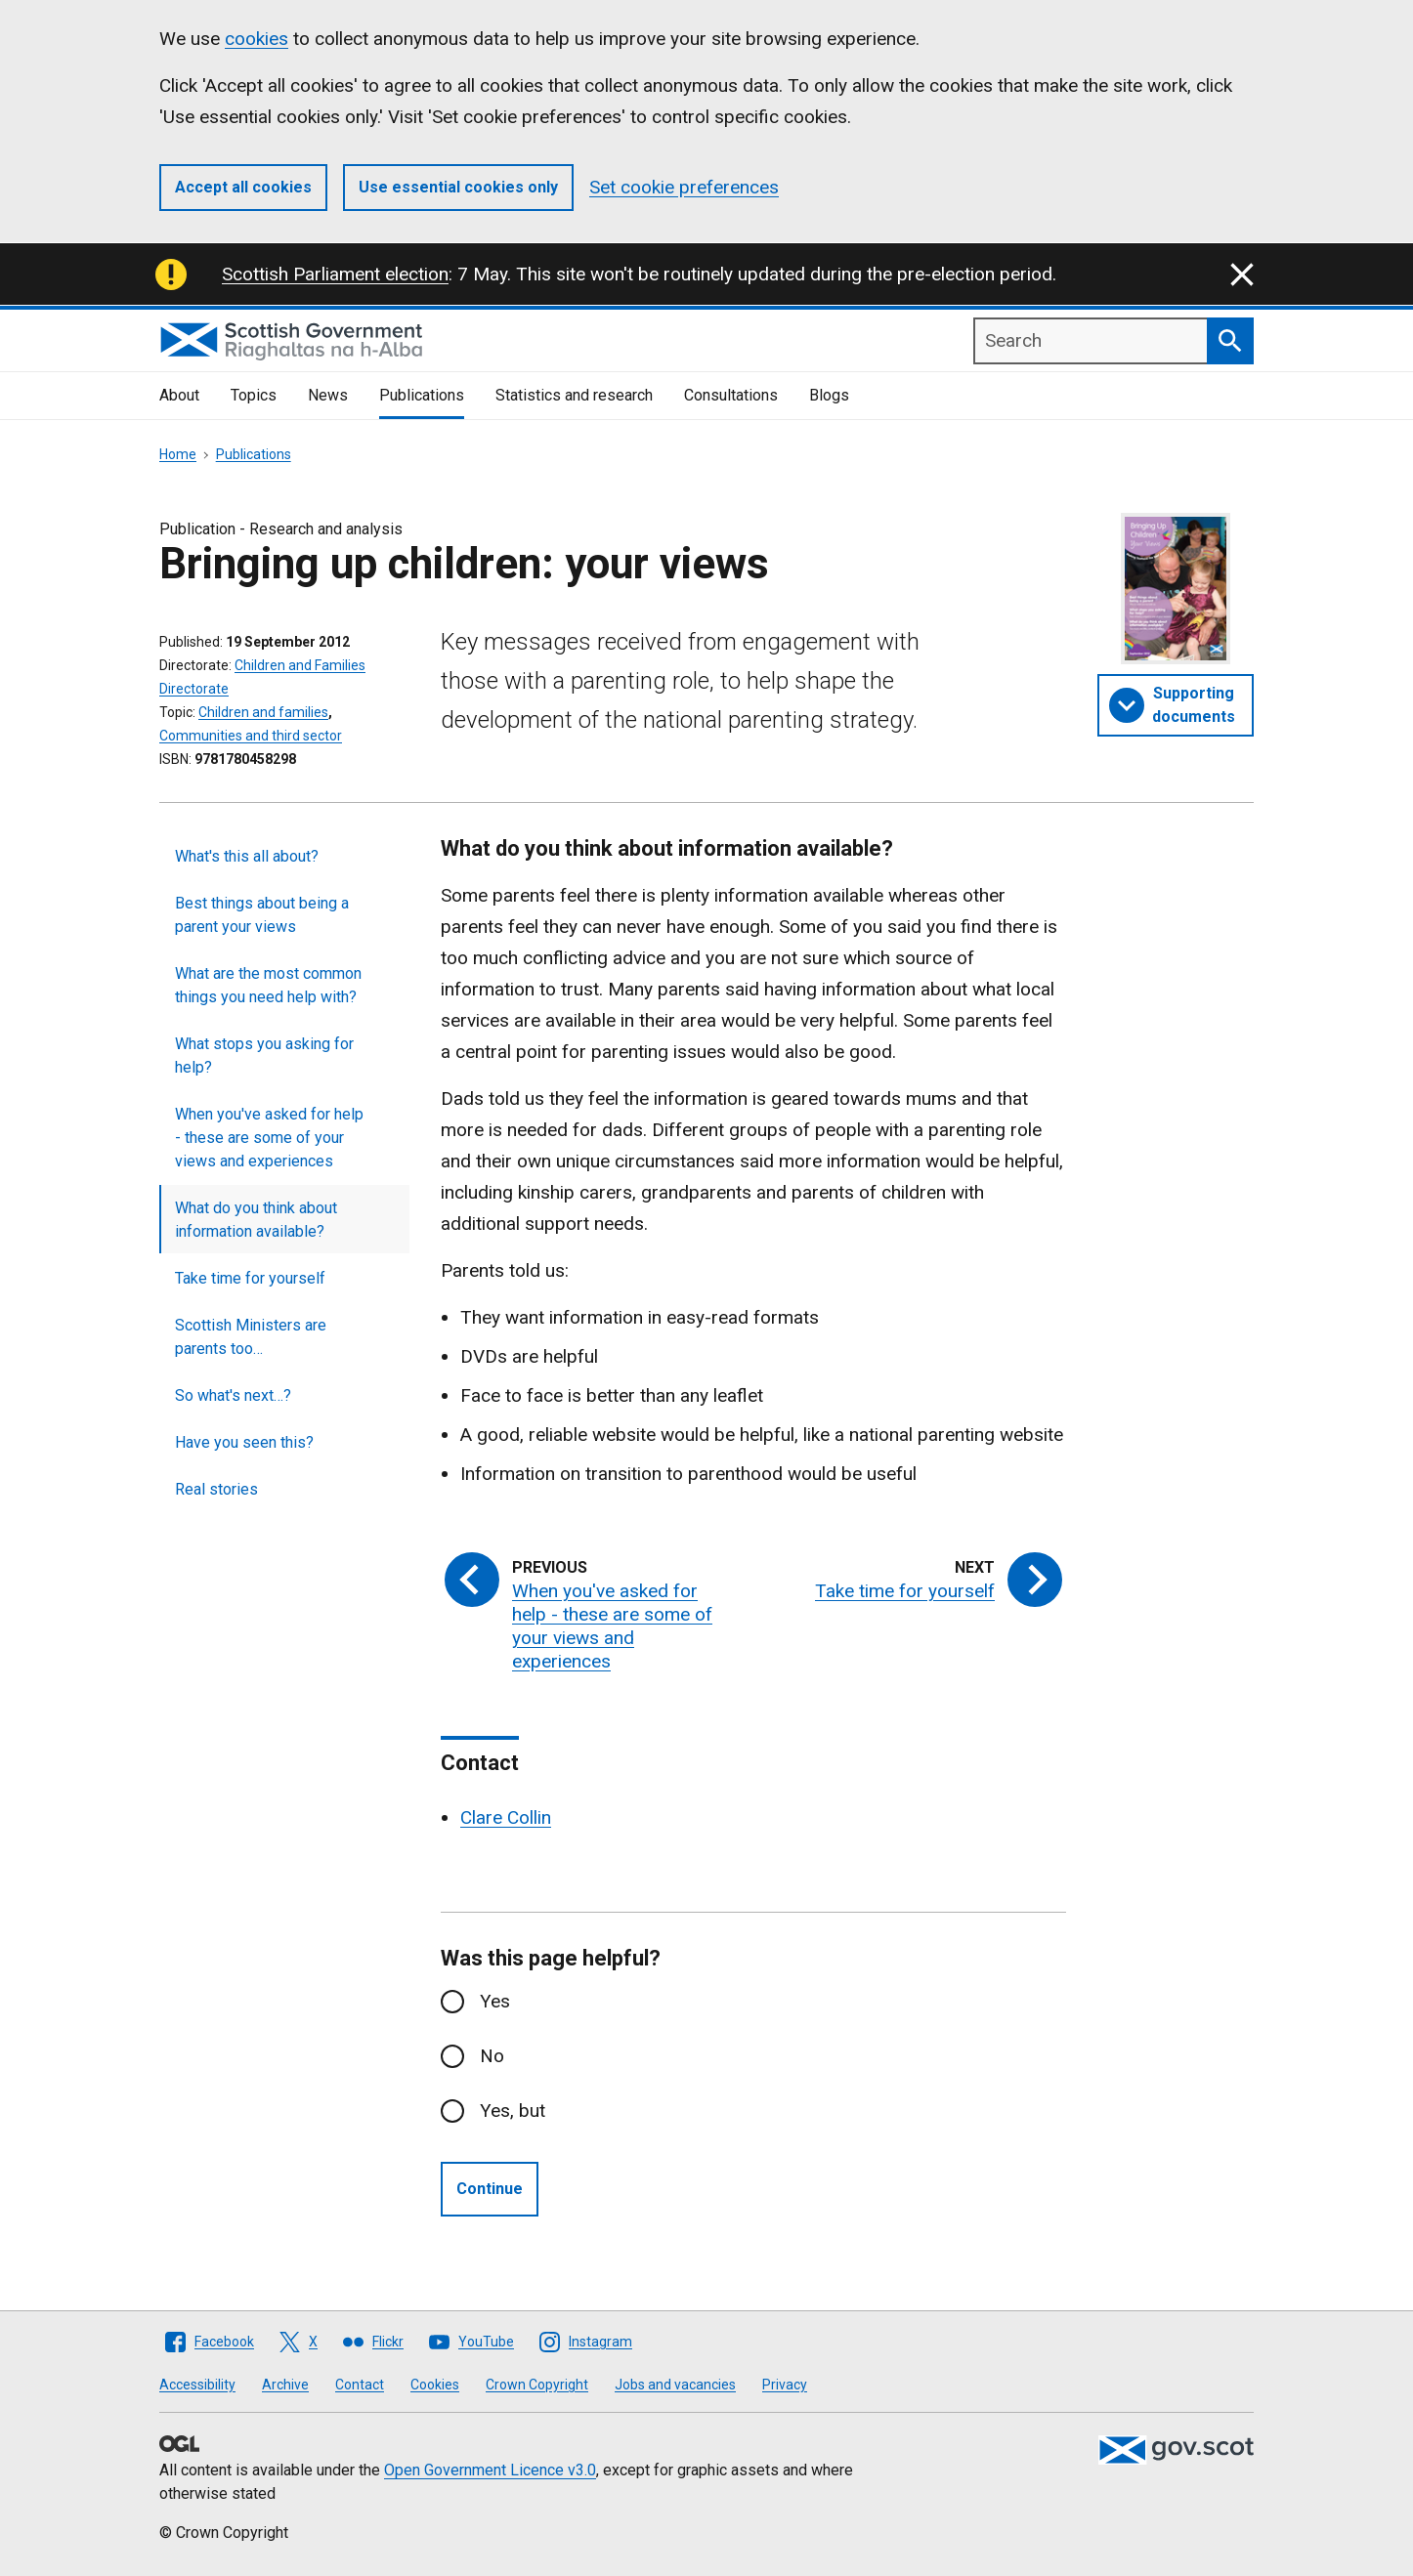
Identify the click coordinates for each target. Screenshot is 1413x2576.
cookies (256, 38)
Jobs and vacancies (675, 2384)
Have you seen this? (244, 1442)
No (492, 2056)
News (328, 395)
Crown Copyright (537, 2384)
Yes (495, 2001)
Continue (489, 2188)
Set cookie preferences (684, 187)
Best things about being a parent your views (262, 915)
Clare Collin (505, 1817)
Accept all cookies (243, 187)
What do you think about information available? (256, 1220)
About (179, 395)
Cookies (434, 2384)
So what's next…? (233, 1395)
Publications (421, 395)
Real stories (216, 1489)
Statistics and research (574, 395)
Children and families (263, 712)
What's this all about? (247, 856)
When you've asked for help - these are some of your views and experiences (269, 1137)
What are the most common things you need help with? (268, 985)
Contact (359, 2384)
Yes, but (512, 2110)
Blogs (829, 395)
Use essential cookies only (458, 187)
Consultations (731, 395)
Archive (285, 2384)
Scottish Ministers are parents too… (250, 1337)
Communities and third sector (250, 735)
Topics (254, 395)
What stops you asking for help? (264, 1056)
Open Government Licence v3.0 (490, 2470)
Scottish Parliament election (335, 274)
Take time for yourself (250, 1278)
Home (177, 454)
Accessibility (197, 2384)
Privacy (784, 2384)
